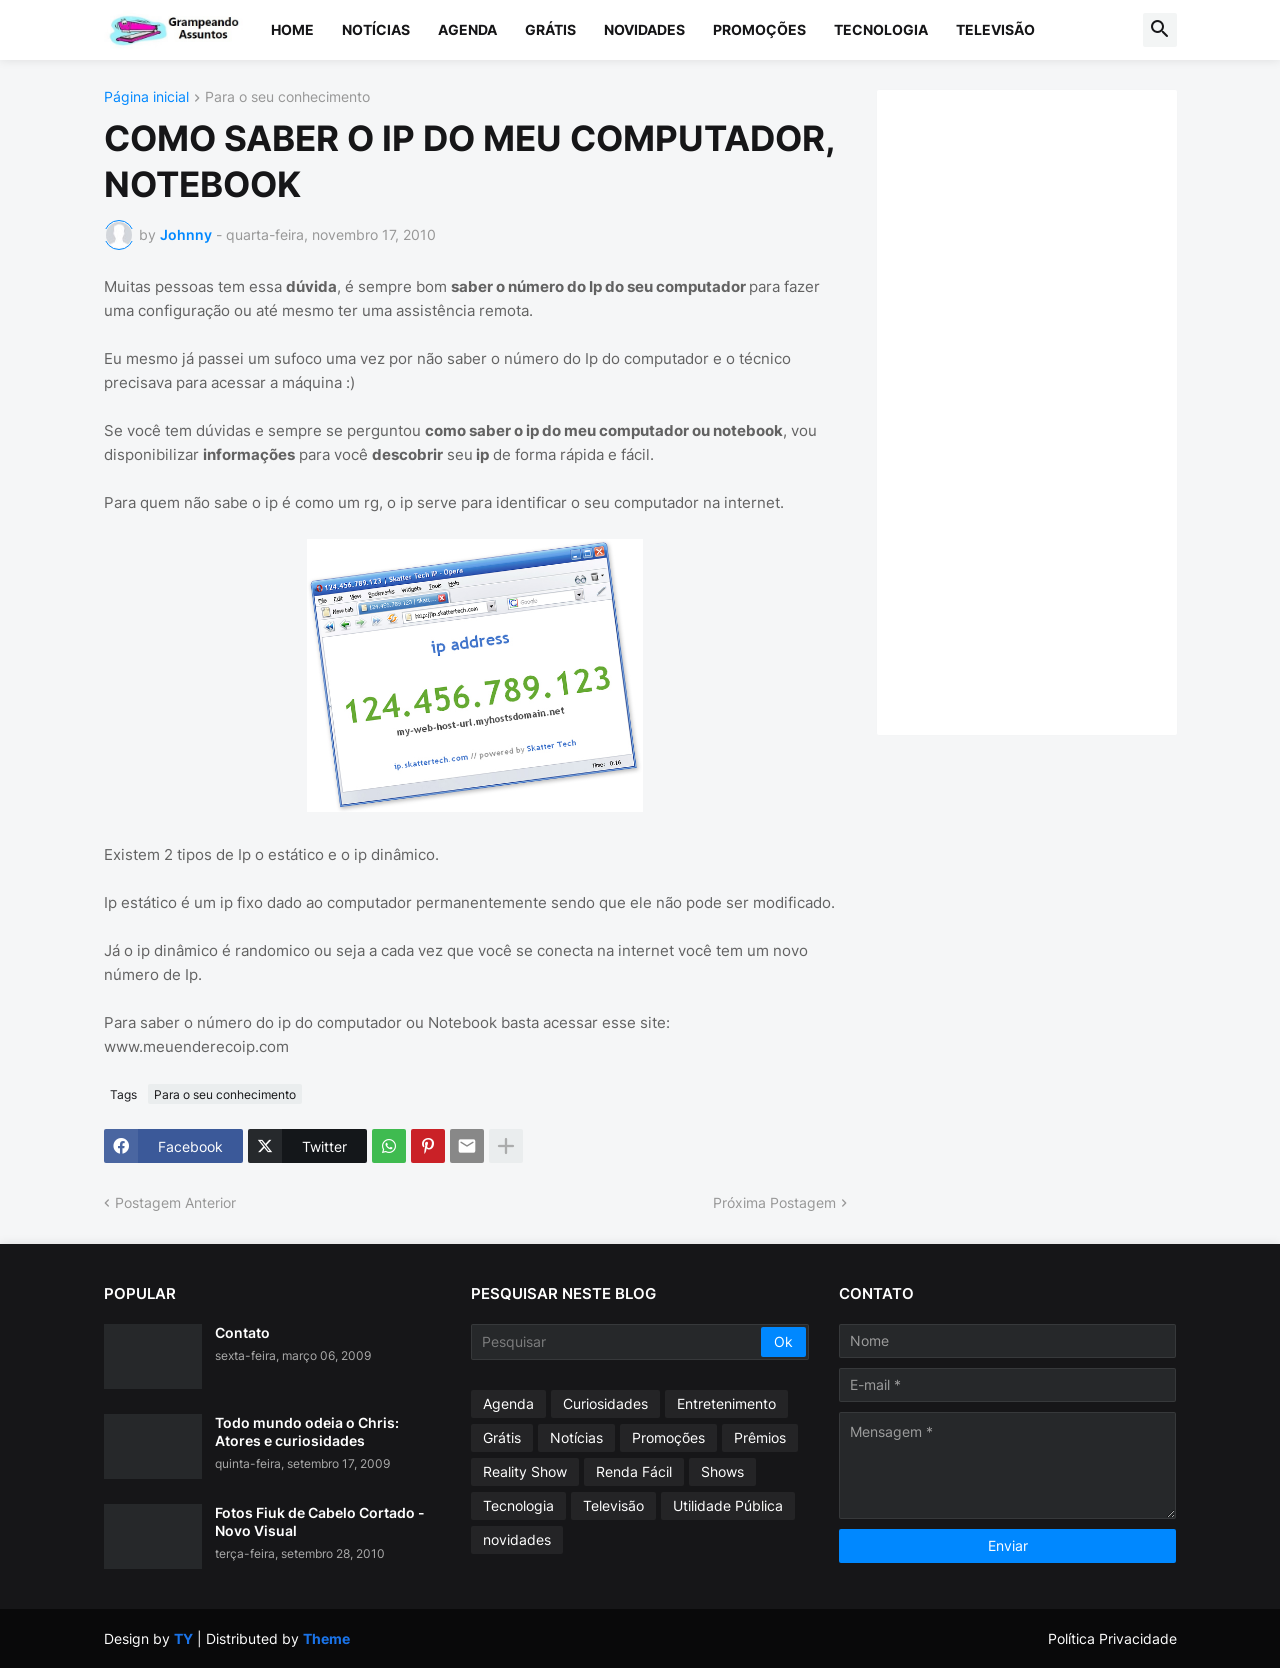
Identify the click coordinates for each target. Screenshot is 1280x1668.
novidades (517, 1539)
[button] (1160, 30)
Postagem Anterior (175, 1202)
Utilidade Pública (728, 1505)
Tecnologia (881, 29)
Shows (722, 1471)
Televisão (995, 29)
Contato (242, 1332)
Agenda (467, 29)
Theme (326, 1638)
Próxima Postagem (774, 1202)
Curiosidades (605, 1403)
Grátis (550, 29)
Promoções (759, 29)
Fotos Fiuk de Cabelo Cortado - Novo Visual (320, 1521)
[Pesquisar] (617, 1342)
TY (183, 1638)
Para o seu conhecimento (287, 97)
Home (292, 29)
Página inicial (146, 97)
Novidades (644, 29)
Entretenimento (726, 1403)
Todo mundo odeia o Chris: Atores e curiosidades (307, 1431)
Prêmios (760, 1437)
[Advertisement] (1047, 410)
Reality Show (525, 1471)
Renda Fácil (634, 1471)
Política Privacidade (1112, 1638)
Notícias (376, 29)
